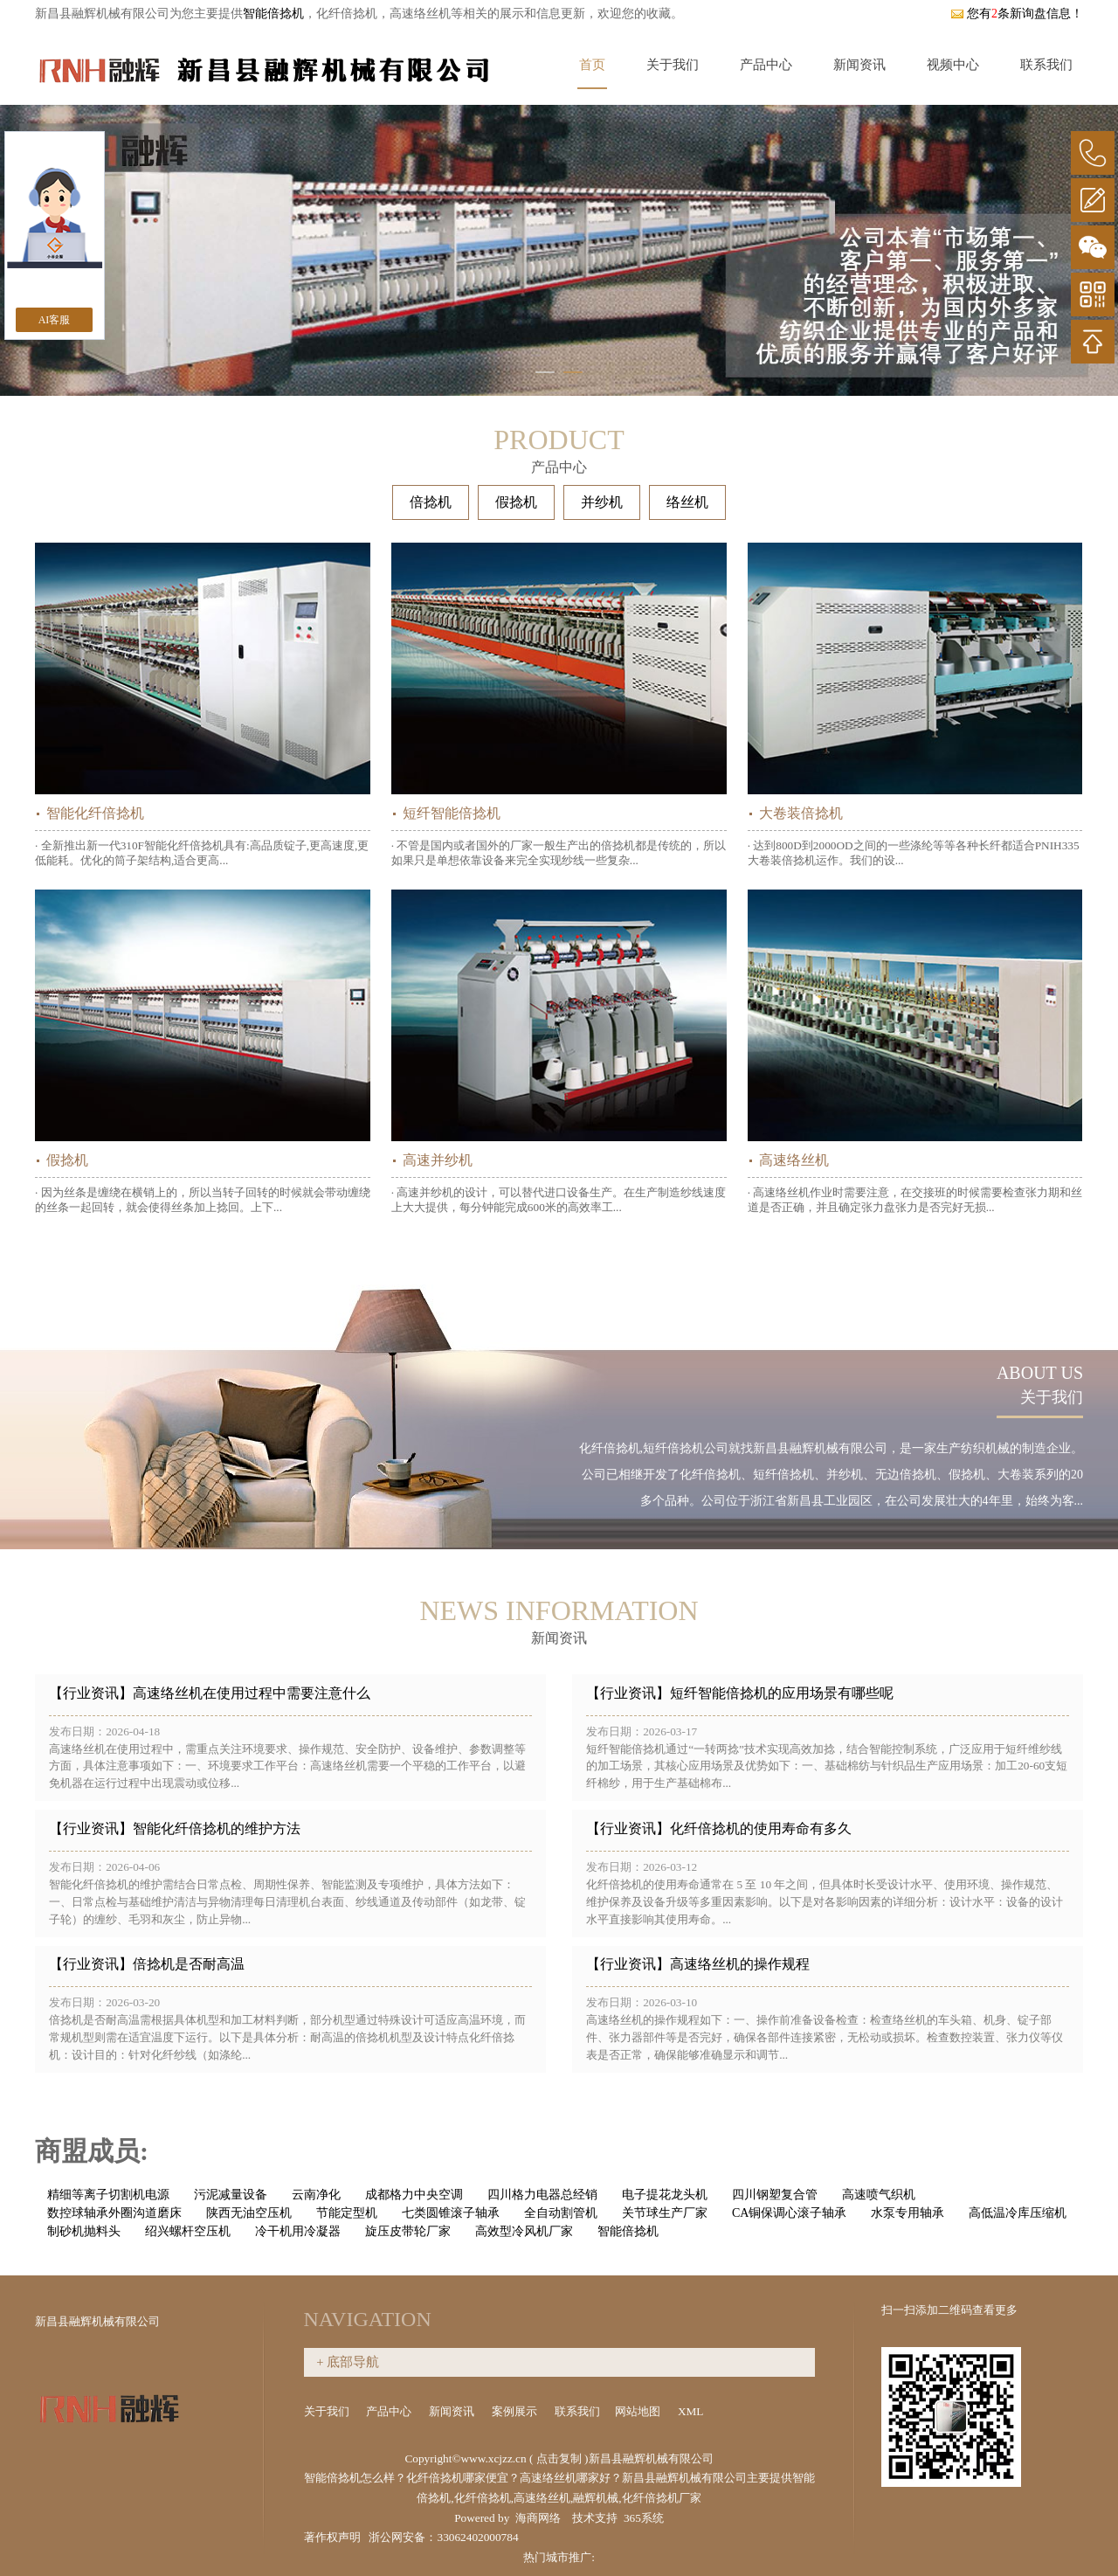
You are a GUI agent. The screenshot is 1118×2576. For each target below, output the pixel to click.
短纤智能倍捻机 (451, 813)
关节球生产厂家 (664, 2212)
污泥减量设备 (230, 2194)
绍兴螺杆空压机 (188, 2231)
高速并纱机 (438, 1160)
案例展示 (516, 2411)
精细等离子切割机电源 (108, 2194)
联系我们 (1046, 65)
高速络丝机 (794, 1160)
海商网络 (538, 2517)
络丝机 (687, 502)
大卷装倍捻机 (801, 813)
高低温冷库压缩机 (1017, 2212)
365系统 (644, 2517)
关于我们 (672, 65)
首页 (592, 65)
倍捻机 (431, 502)
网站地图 (639, 2411)
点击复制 (559, 2458)
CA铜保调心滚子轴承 (789, 2212)
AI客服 (54, 320)
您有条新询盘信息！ (1016, 13)
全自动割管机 (560, 2212)
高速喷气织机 (878, 2194)
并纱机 (602, 502)
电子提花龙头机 (664, 2194)
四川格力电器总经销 (542, 2194)
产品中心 (766, 65)
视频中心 (953, 65)
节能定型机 (346, 2212)
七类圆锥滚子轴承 (451, 2212)
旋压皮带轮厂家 (408, 2231)
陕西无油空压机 (249, 2212)
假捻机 (516, 502)
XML (692, 2411)
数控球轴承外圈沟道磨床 (114, 2212)
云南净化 (316, 2194)
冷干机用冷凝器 (298, 2231)
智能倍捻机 (273, 13)
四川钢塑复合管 (775, 2194)
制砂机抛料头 (84, 2231)
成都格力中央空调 (414, 2194)
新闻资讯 (859, 65)
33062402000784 (477, 2537)
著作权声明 (332, 2537)
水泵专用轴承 (907, 2212)
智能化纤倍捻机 (95, 813)
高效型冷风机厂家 (524, 2231)
